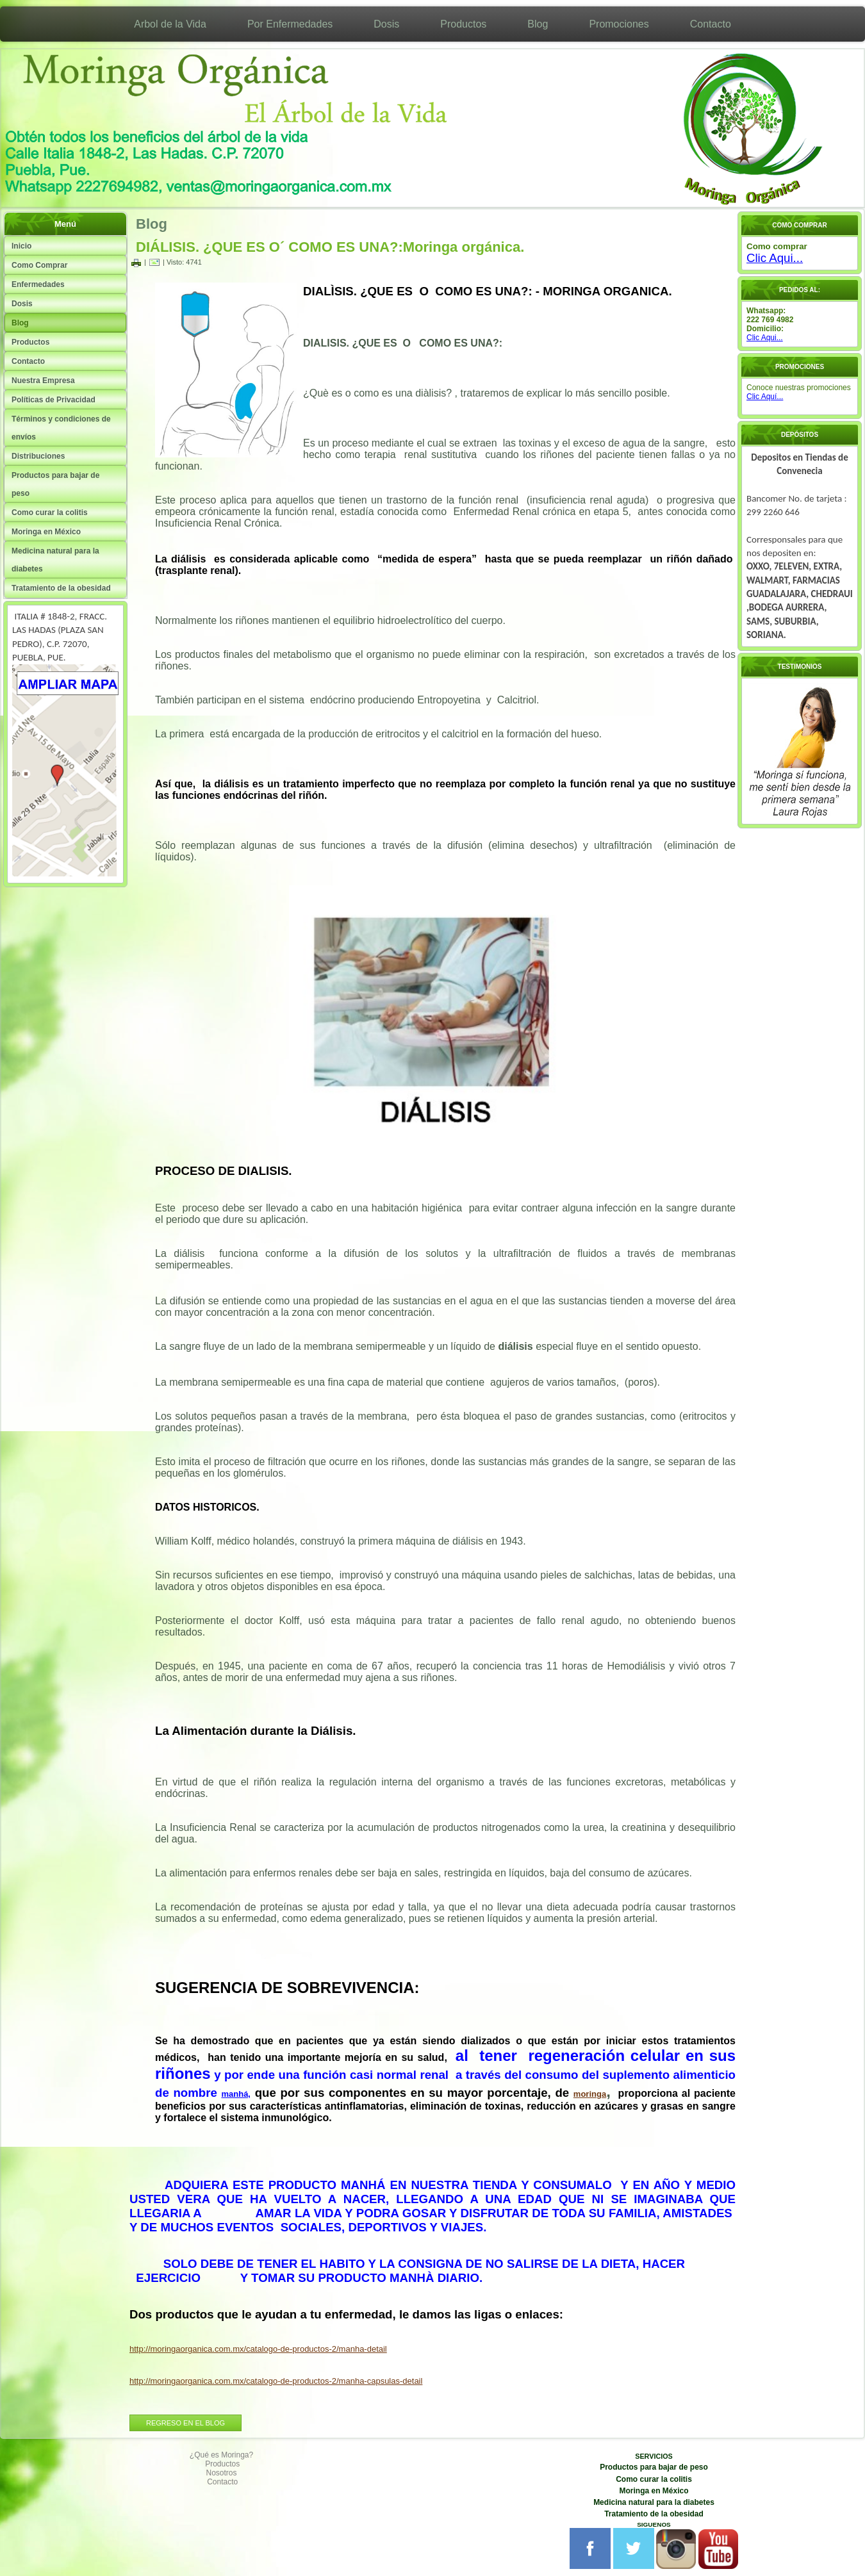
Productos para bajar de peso (55, 484)
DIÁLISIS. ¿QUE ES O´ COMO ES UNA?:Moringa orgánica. (330, 247)
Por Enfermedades (290, 24)
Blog (537, 24)
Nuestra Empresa (43, 380)
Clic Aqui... (774, 258)
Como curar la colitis (50, 512)
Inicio (21, 246)
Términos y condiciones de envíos (61, 427)
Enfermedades (38, 284)
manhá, (236, 2094)
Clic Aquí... (764, 396)
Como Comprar (39, 265)
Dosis (386, 24)
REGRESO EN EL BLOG (185, 2423)
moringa (589, 2094)
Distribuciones (38, 456)
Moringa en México (46, 531)
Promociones (618, 24)
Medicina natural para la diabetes (55, 559)
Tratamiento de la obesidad (61, 588)
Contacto (710, 24)
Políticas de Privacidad (53, 399)
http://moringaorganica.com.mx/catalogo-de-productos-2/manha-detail (258, 2349)
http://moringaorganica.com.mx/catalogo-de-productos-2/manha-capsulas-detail (275, 2381)
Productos (463, 24)
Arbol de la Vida (170, 24)
